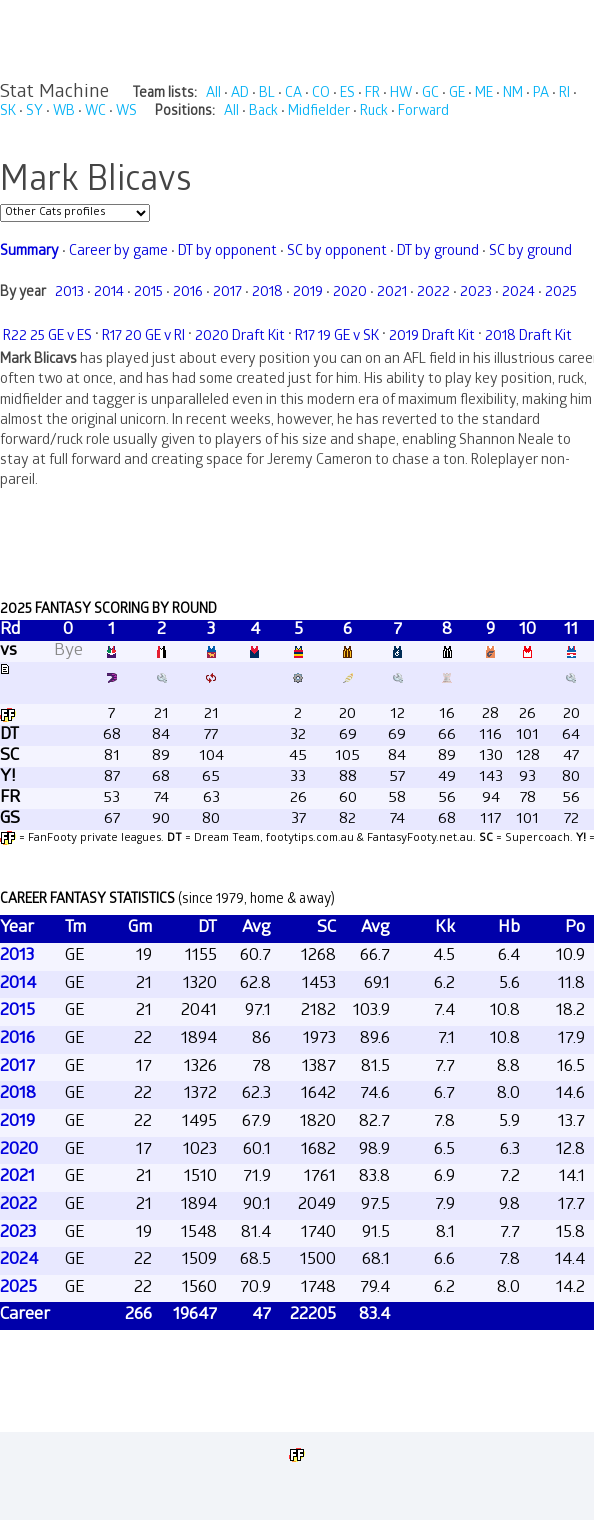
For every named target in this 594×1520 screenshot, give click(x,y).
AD (240, 94)
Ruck (374, 112)
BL (267, 94)
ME (484, 94)
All (213, 94)
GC (430, 94)
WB (64, 112)
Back (263, 112)
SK (8, 112)
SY (34, 112)
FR (372, 94)
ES (347, 94)
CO (321, 94)
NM (513, 94)
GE (457, 94)
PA (541, 94)
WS (126, 112)
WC (95, 112)
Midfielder (319, 112)
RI (564, 94)
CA (293, 94)
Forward (423, 112)
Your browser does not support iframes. (297, 772)
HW (401, 94)
